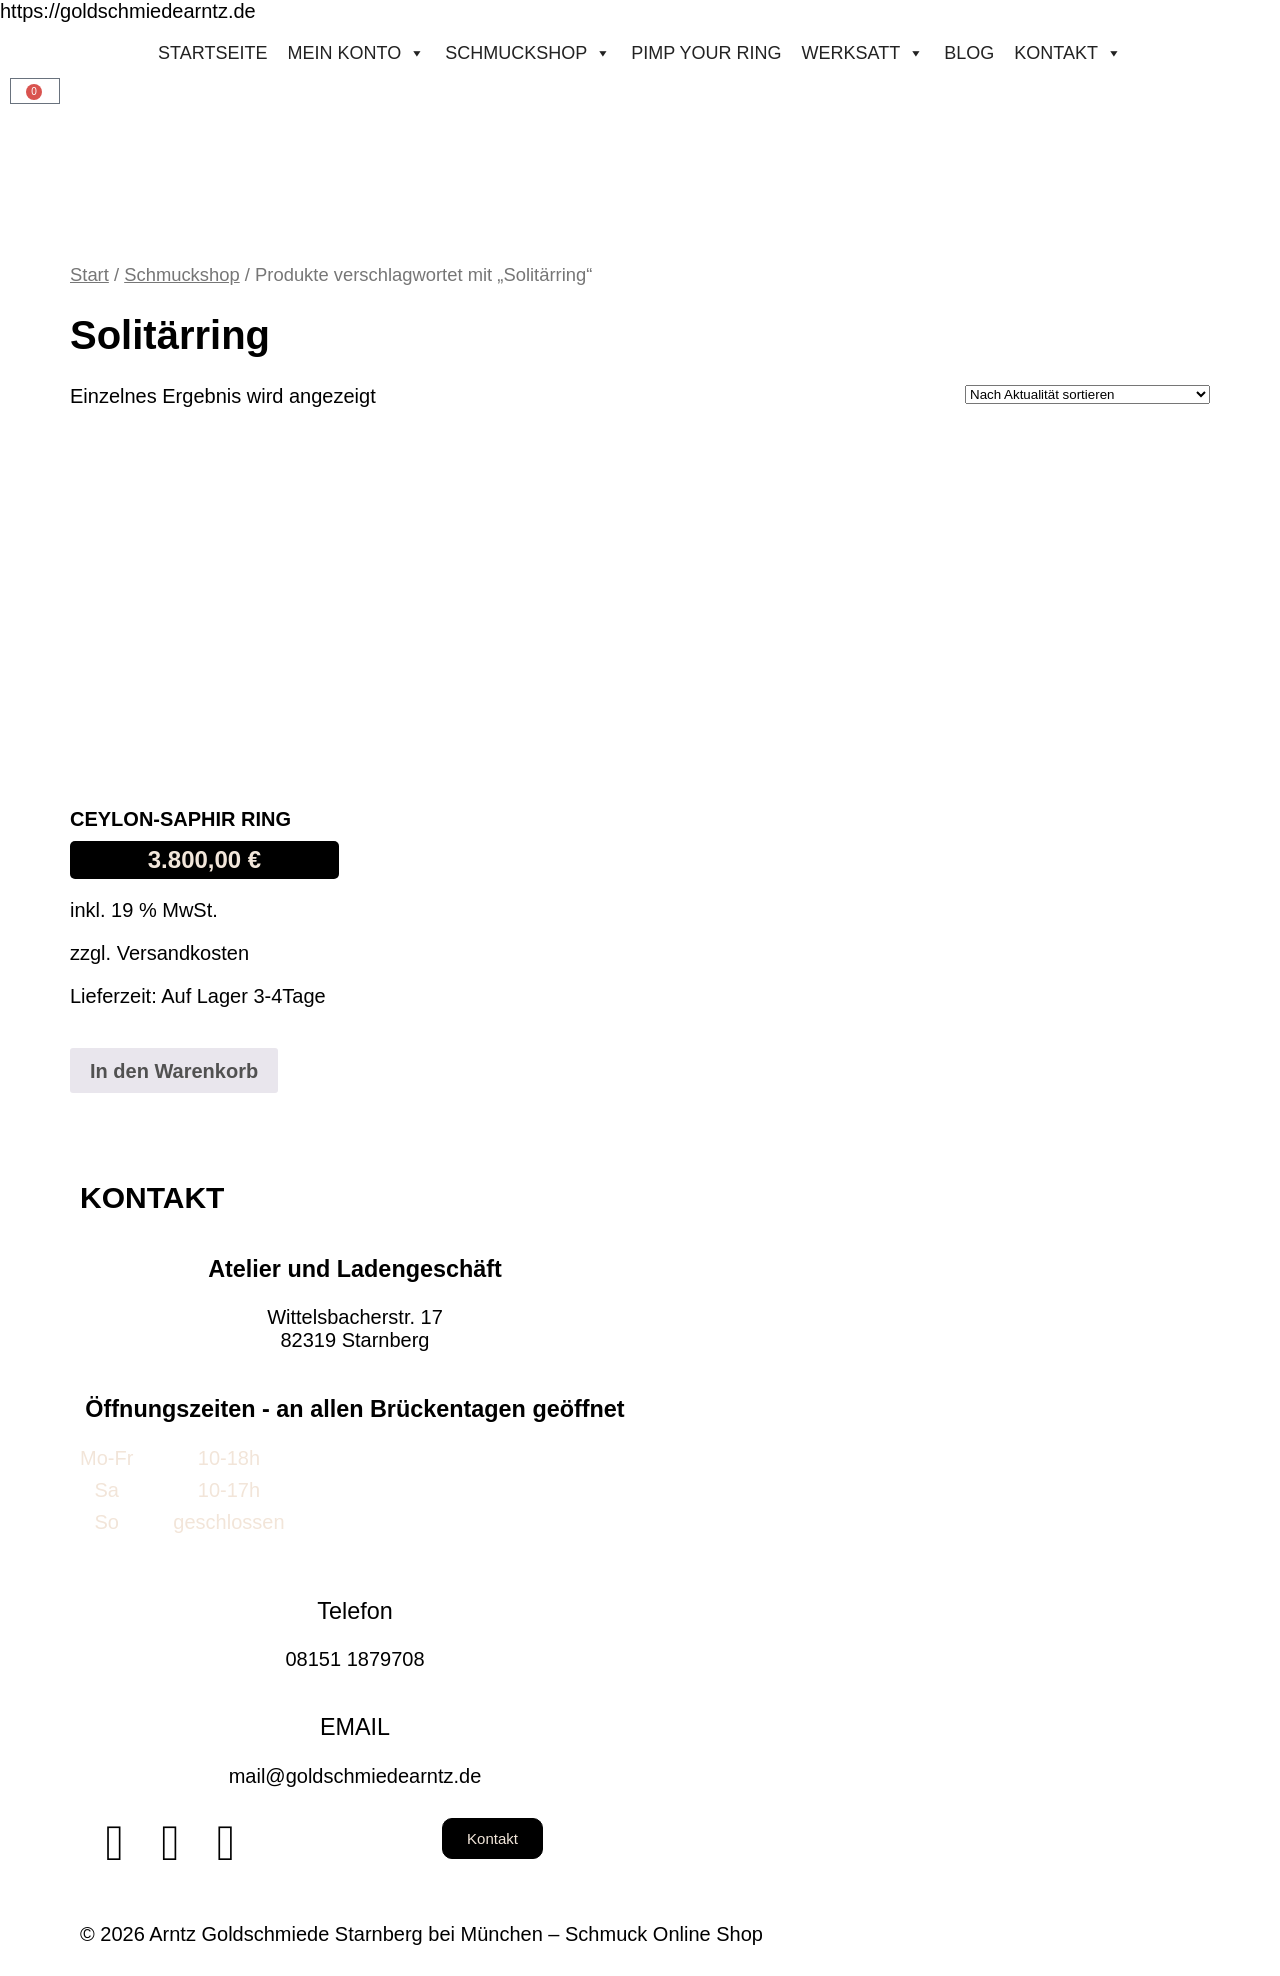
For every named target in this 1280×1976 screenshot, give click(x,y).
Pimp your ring (706, 53)
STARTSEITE (212, 53)
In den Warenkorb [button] (174, 1071)
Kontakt (1068, 53)
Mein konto (356, 53)
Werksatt (863, 53)
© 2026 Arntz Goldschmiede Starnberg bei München (311, 1934)
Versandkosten (183, 953)
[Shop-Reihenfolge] (1087, 394)
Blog (969, 53)
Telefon (354, 1611)
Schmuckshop (528, 53)
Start (89, 274)
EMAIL (355, 1727)
